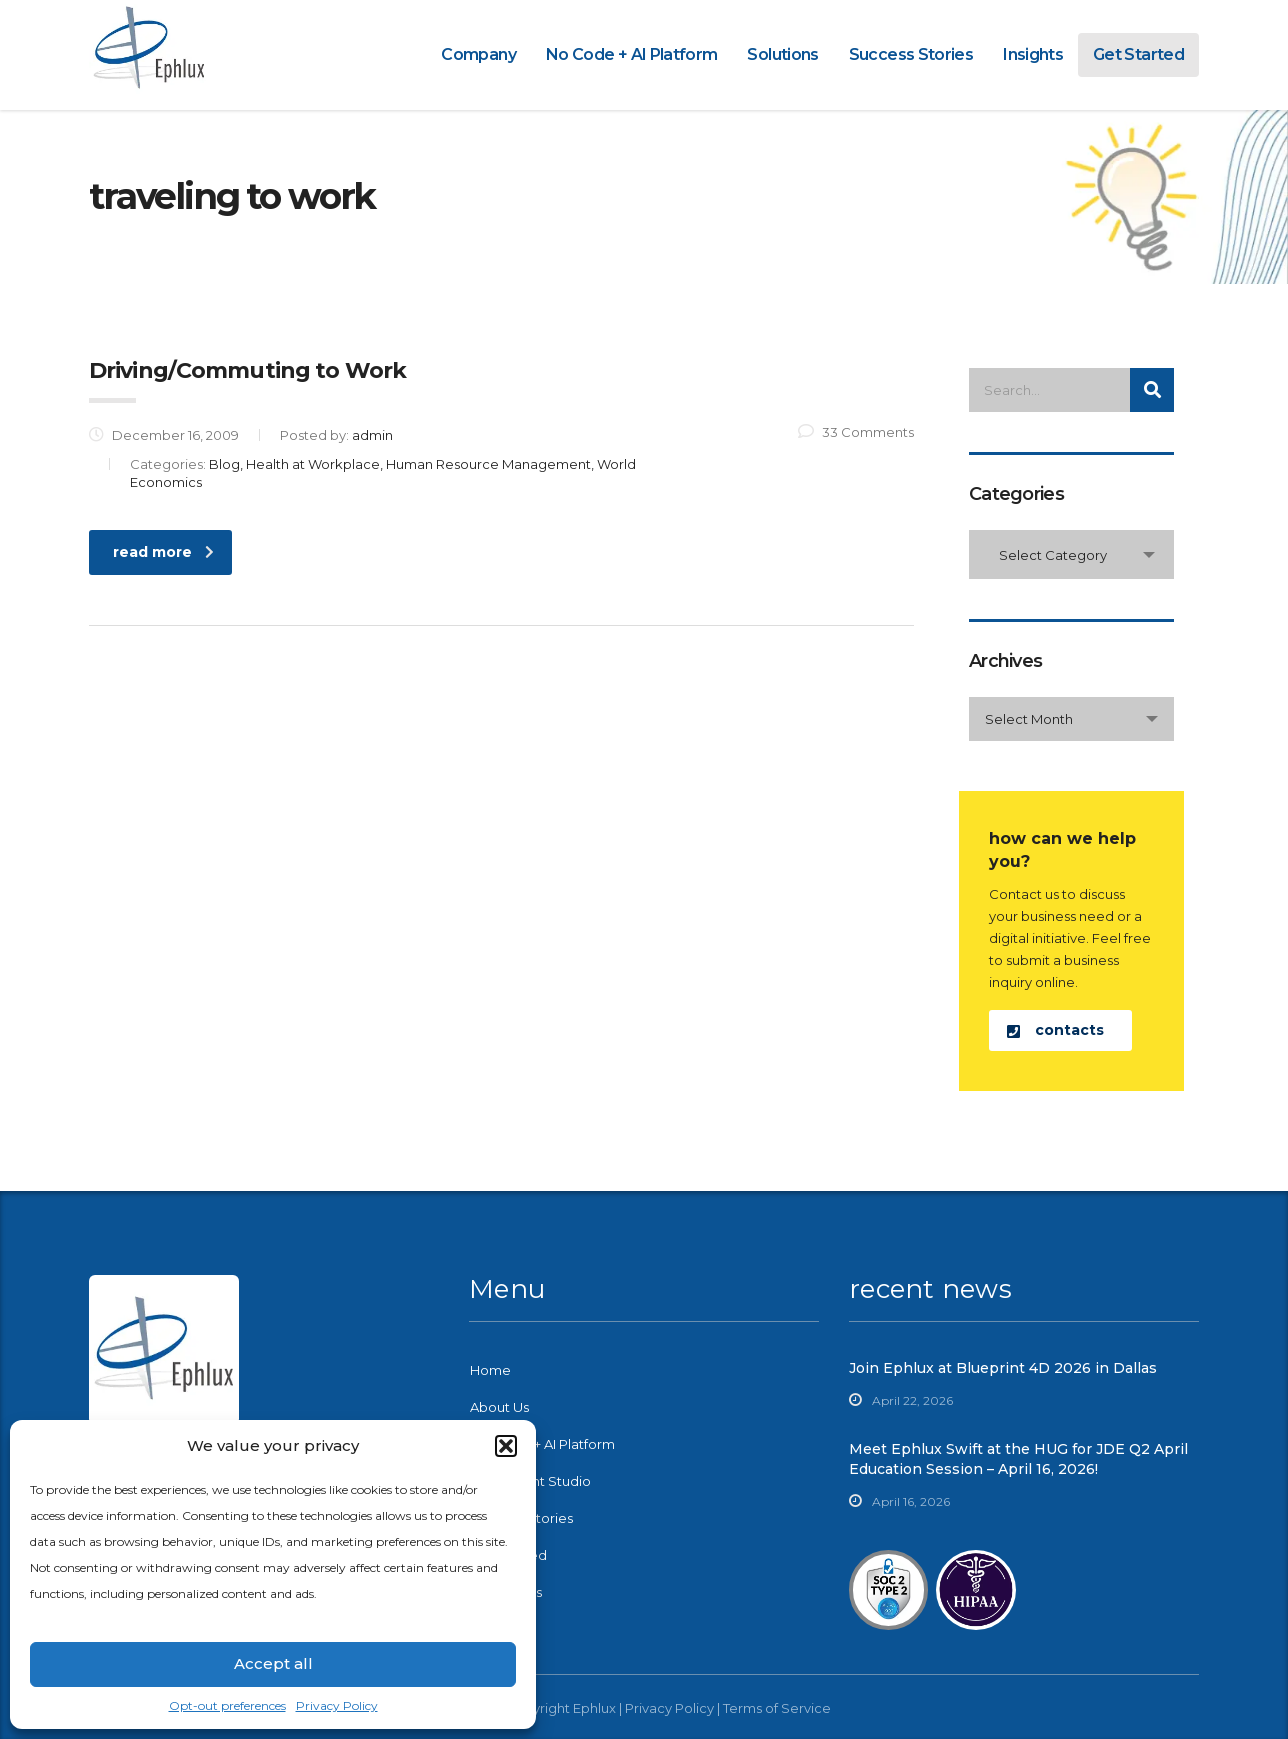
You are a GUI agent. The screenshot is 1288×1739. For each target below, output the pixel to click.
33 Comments (856, 432)
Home (490, 1370)
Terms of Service (777, 1708)
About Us (499, 1407)
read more (163, 552)
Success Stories (911, 54)
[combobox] (1071, 554)
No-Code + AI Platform (542, 1444)
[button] (506, 1446)
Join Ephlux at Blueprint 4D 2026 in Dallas (1003, 1368)
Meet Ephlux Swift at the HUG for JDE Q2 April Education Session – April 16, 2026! (1018, 1459)
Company (478, 54)
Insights (1033, 54)
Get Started (1138, 54)
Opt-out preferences (227, 1705)
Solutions (782, 54)
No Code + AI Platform (632, 54)
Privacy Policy (337, 1705)
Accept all (273, 1663)
